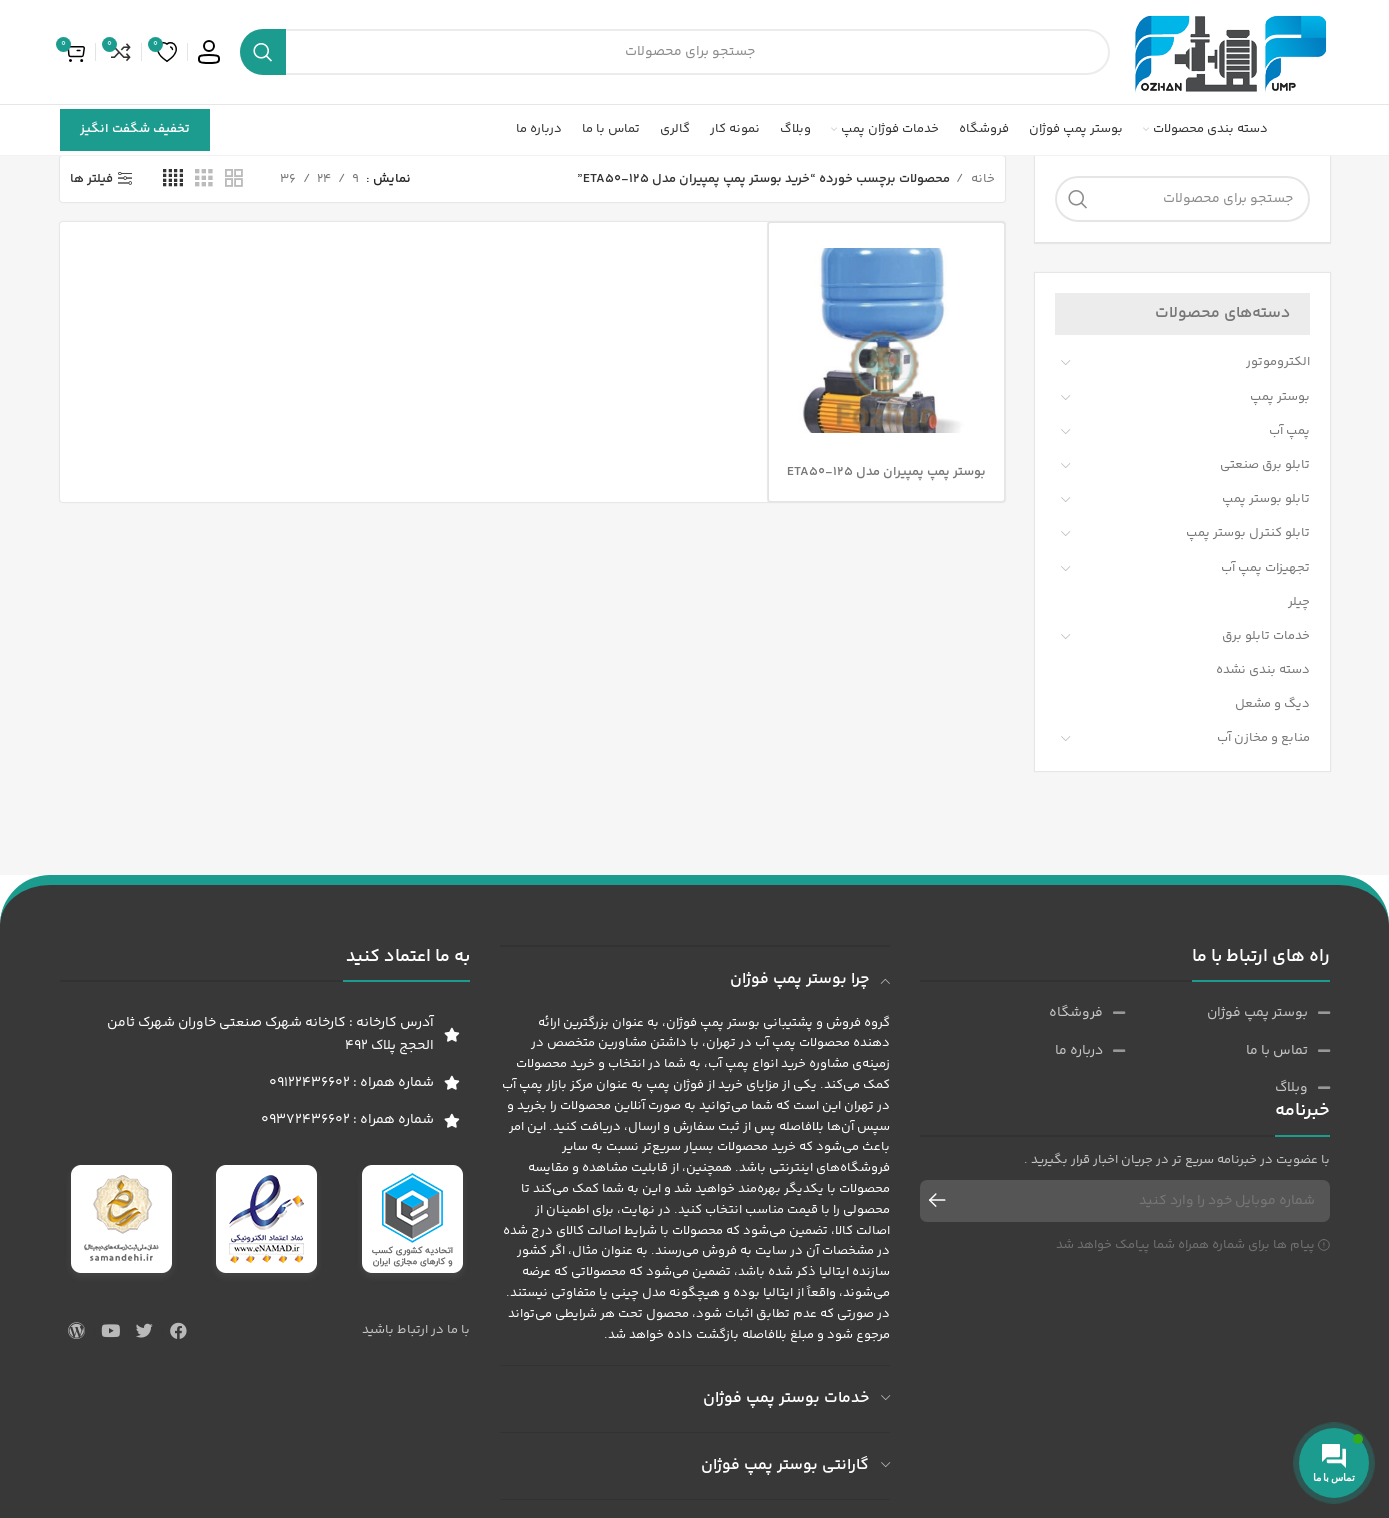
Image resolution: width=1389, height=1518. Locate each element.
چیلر (1299, 602)
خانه (981, 179)
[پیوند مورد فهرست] (1227, 1013)
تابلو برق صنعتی (1265, 465)
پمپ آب (1289, 431)
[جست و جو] (674, 52)
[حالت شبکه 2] (234, 179)
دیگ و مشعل (1272, 704)
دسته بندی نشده (1263, 670)
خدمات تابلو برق (1266, 636)
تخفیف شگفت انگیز (135, 129)
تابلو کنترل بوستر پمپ (1248, 533)
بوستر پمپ (1280, 397)
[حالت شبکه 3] (204, 179)
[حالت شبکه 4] (173, 179)
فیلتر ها (91, 179)
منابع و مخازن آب (1263, 738)
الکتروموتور (1278, 362)
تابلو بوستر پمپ (1266, 499)
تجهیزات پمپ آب (1265, 568)
